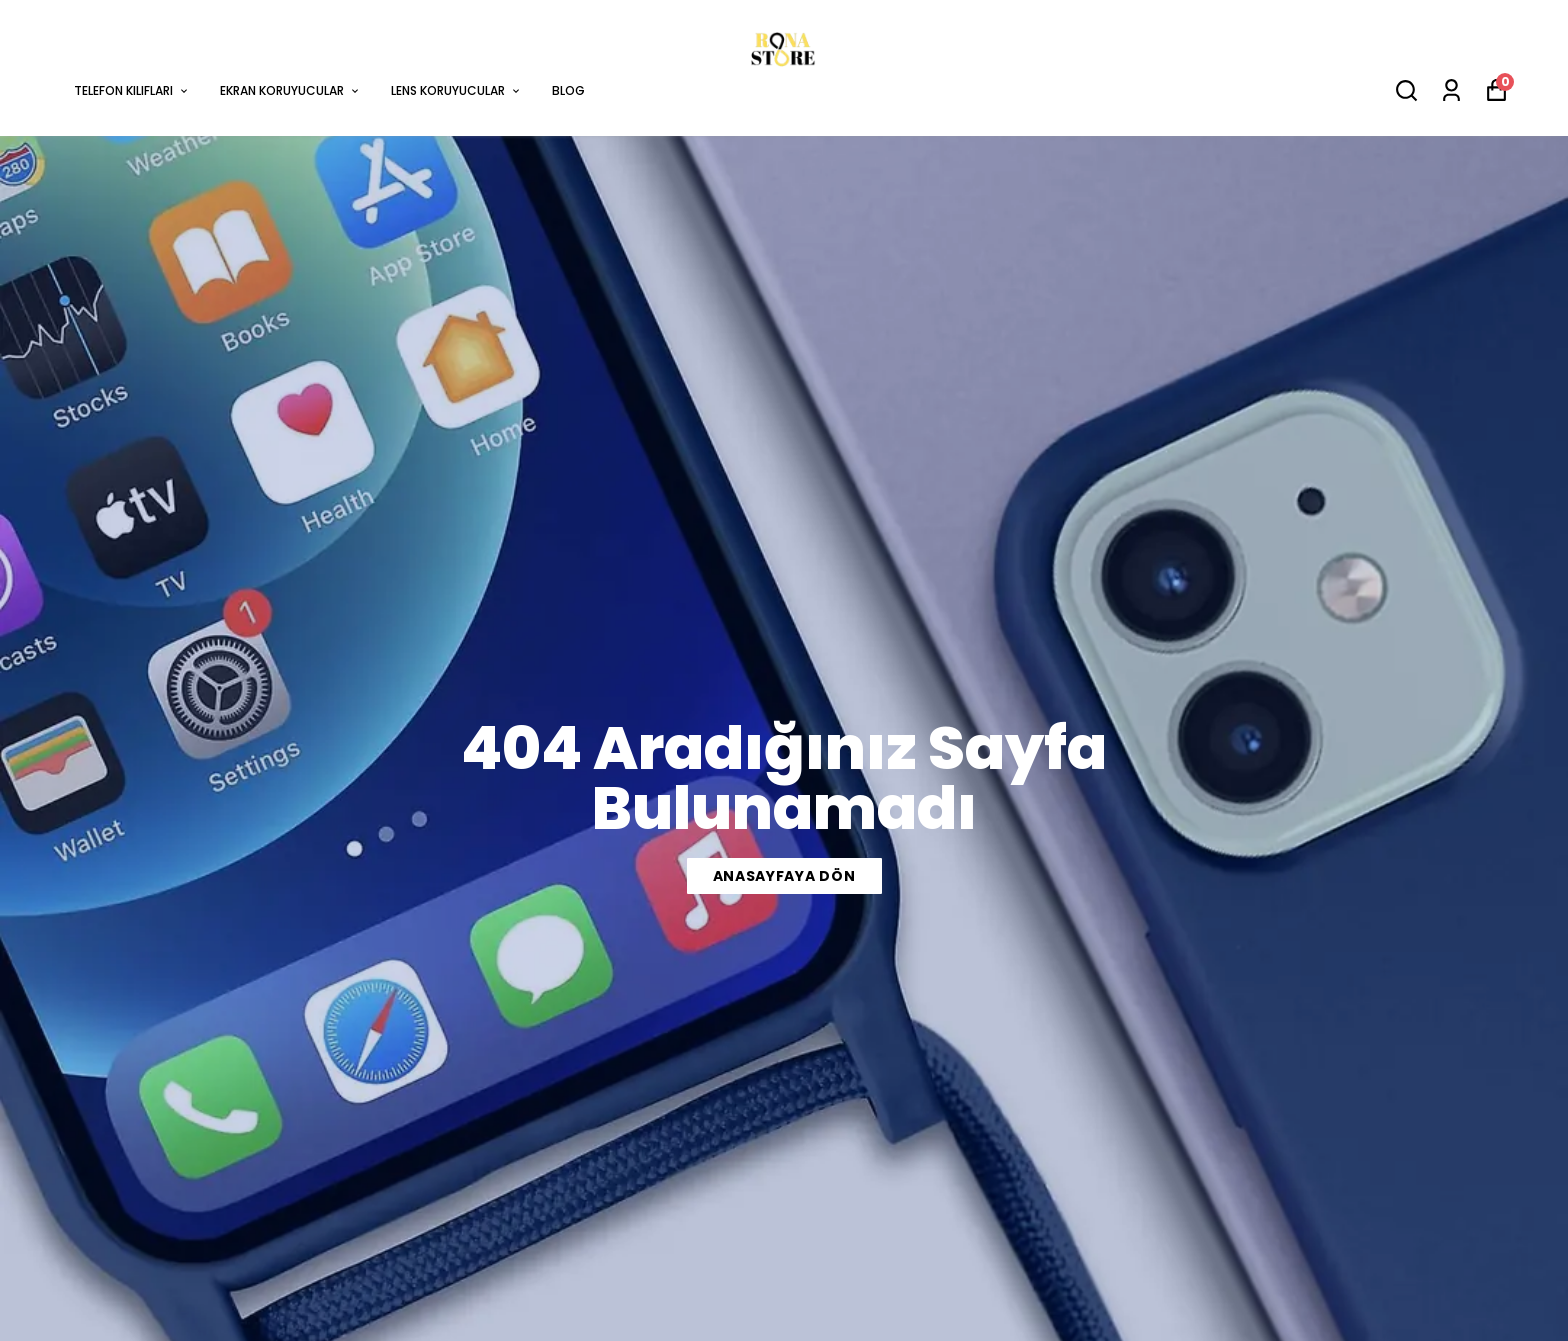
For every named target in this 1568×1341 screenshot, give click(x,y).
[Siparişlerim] (1451, 90)
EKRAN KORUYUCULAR (290, 90)
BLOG (568, 90)
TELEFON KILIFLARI (132, 90)
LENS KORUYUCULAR (456, 90)
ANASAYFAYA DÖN (784, 876)
